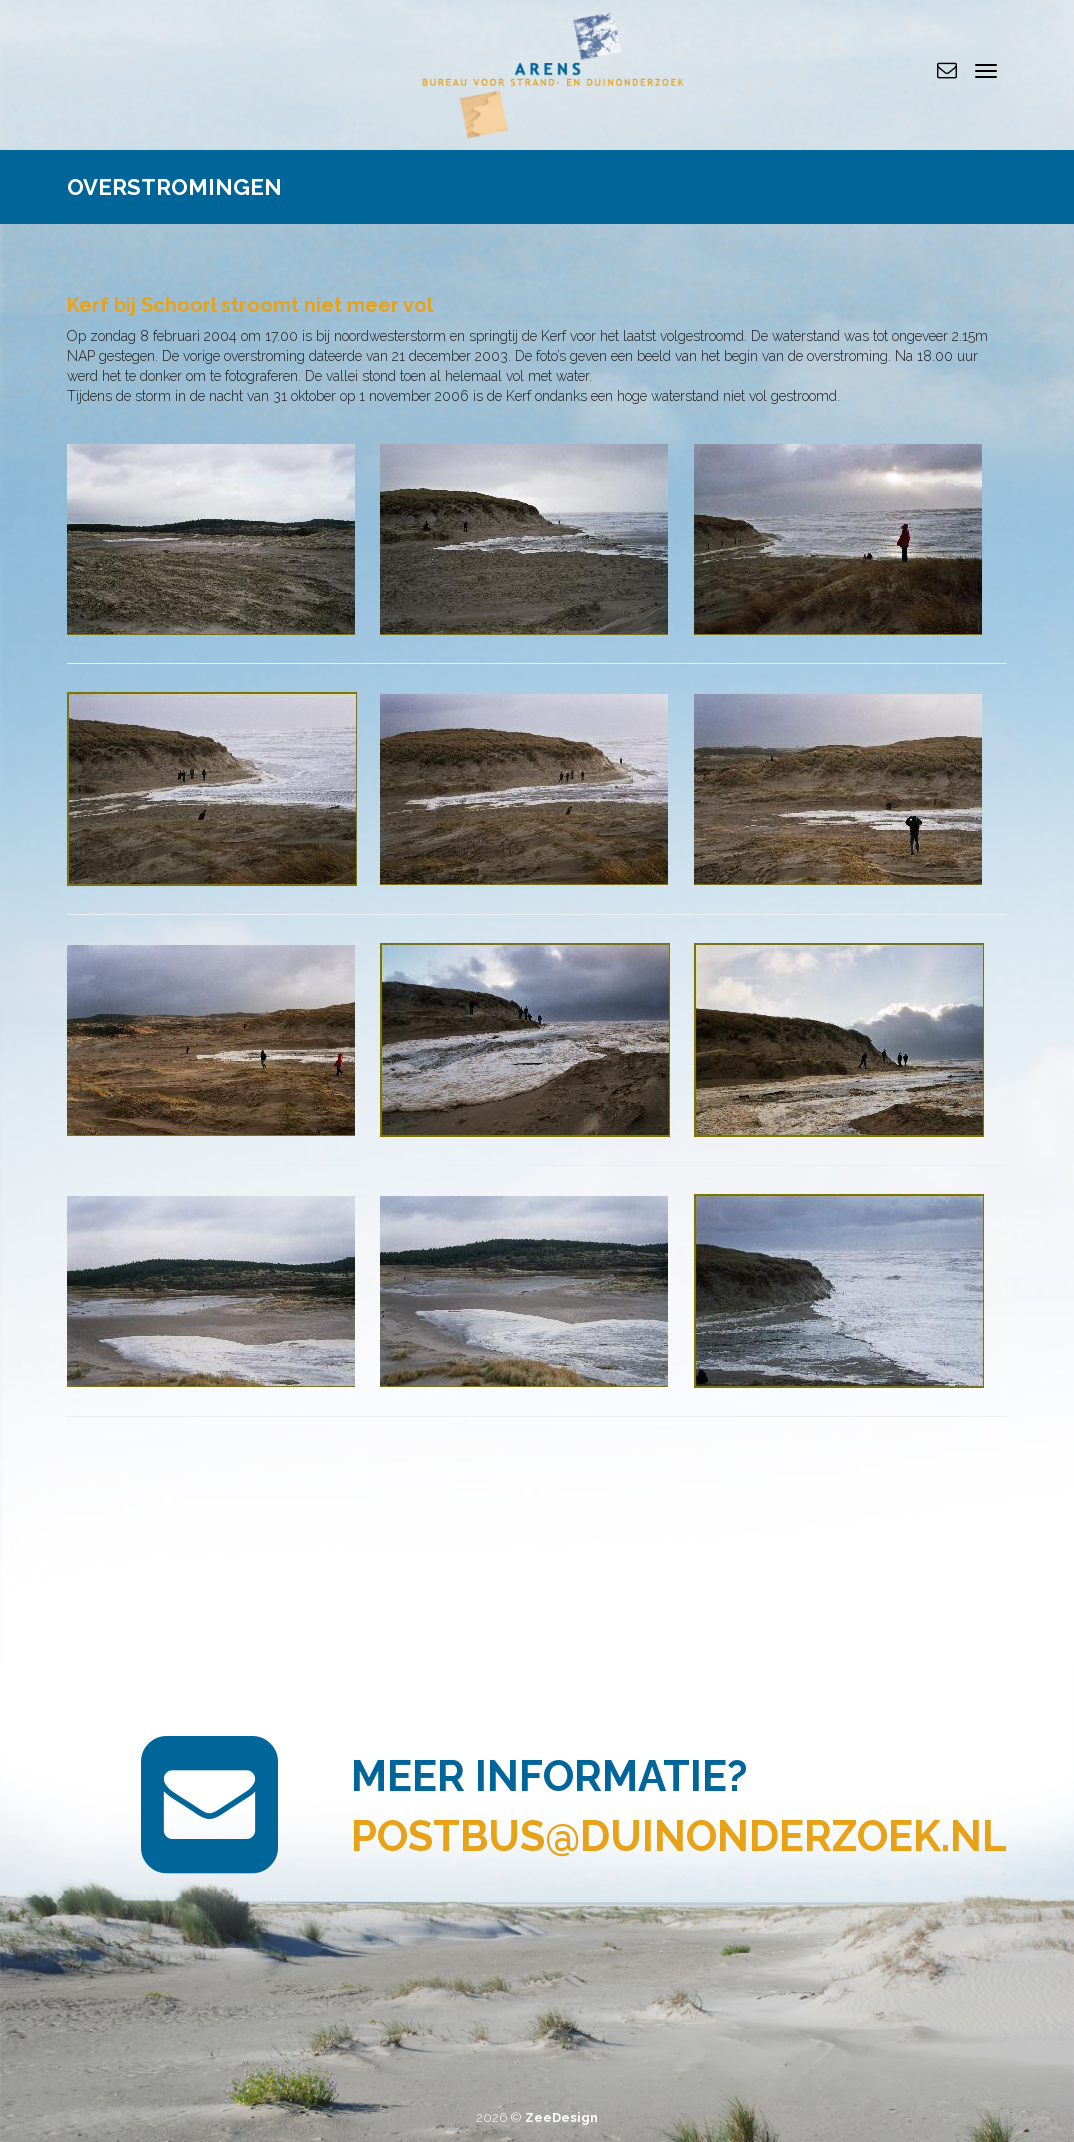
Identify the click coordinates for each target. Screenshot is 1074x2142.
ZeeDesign (561, 2117)
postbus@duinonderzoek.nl (679, 1836)
